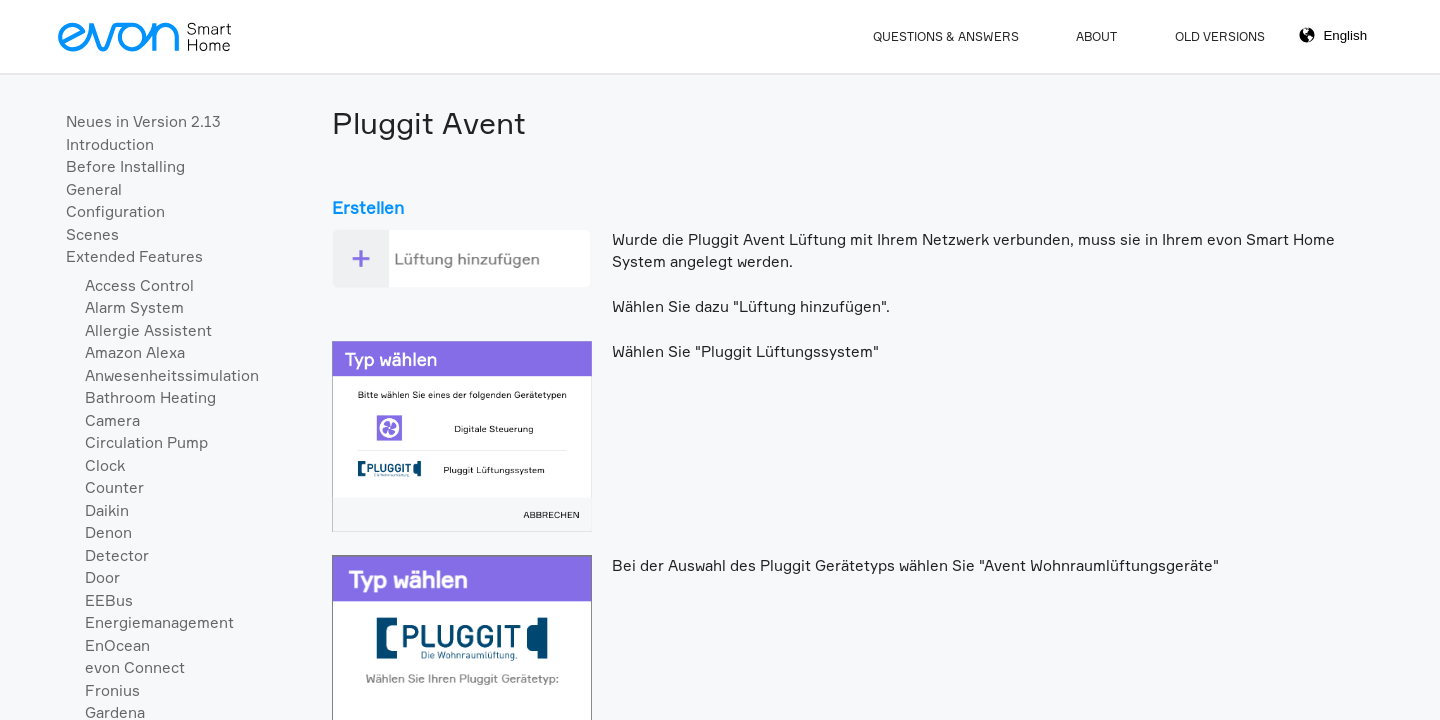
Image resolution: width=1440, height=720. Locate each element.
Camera (112, 420)
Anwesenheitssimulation (172, 375)
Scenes (92, 234)
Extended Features (134, 256)
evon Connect (135, 667)
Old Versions (1220, 36)
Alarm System (134, 307)
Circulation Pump (146, 442)
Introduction (110, 144)
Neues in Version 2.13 (143, 121)
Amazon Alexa (135, 352)
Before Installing (125, 166)
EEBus (109, 600)
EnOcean (117, 645)
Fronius (112, 690)
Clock (105, 465)
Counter (114, 487)
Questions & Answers (946, 36)
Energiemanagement (159, 622)
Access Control (139, 285)
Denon (108, 532)
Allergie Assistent (148, 330)
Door (102, 577)
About (1096, 36)
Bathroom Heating (150, 397)
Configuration (115, 211)
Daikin (107, 510)
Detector (117, 555)
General (94, 189)
